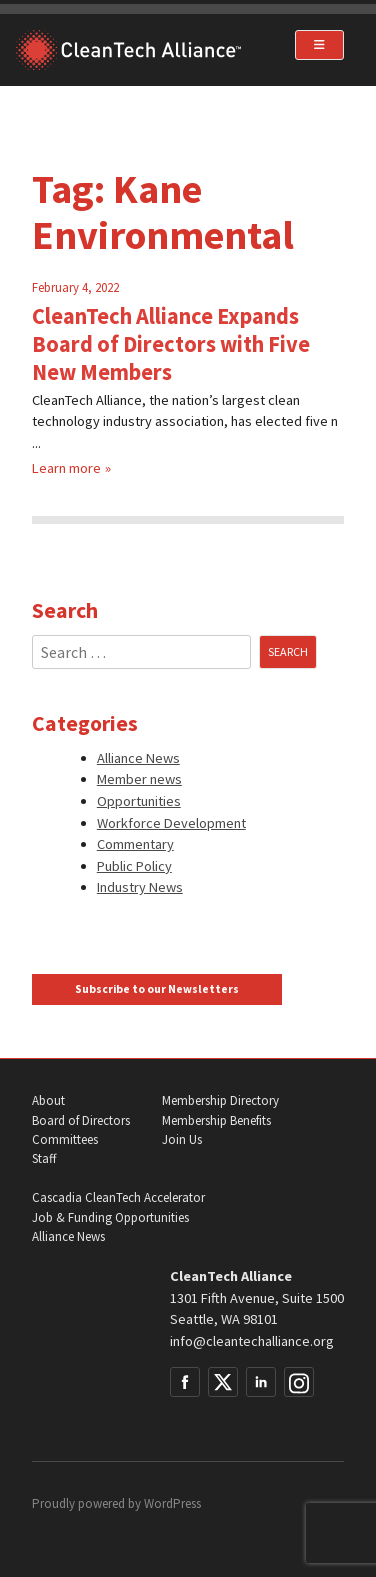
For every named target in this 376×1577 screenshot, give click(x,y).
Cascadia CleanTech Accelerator (118, 1197)
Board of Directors (81, 1120)
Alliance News (138, 758)
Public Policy (134, 866)
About (48, 1100)
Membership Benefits (216, 1120)
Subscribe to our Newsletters (157, 989)
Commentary (135, 844)
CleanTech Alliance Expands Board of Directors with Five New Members (171, 344)
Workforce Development (171, 823)
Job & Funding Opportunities (110, 1217)
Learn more (66, 468)
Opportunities (139, 801)
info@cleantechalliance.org (252, 1341)
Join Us (182, 1139)
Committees (65, 1139)
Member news (139, 779)
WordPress (172, 1503)
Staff (44, 1158)
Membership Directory (220, 1100)
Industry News (140, 887)
